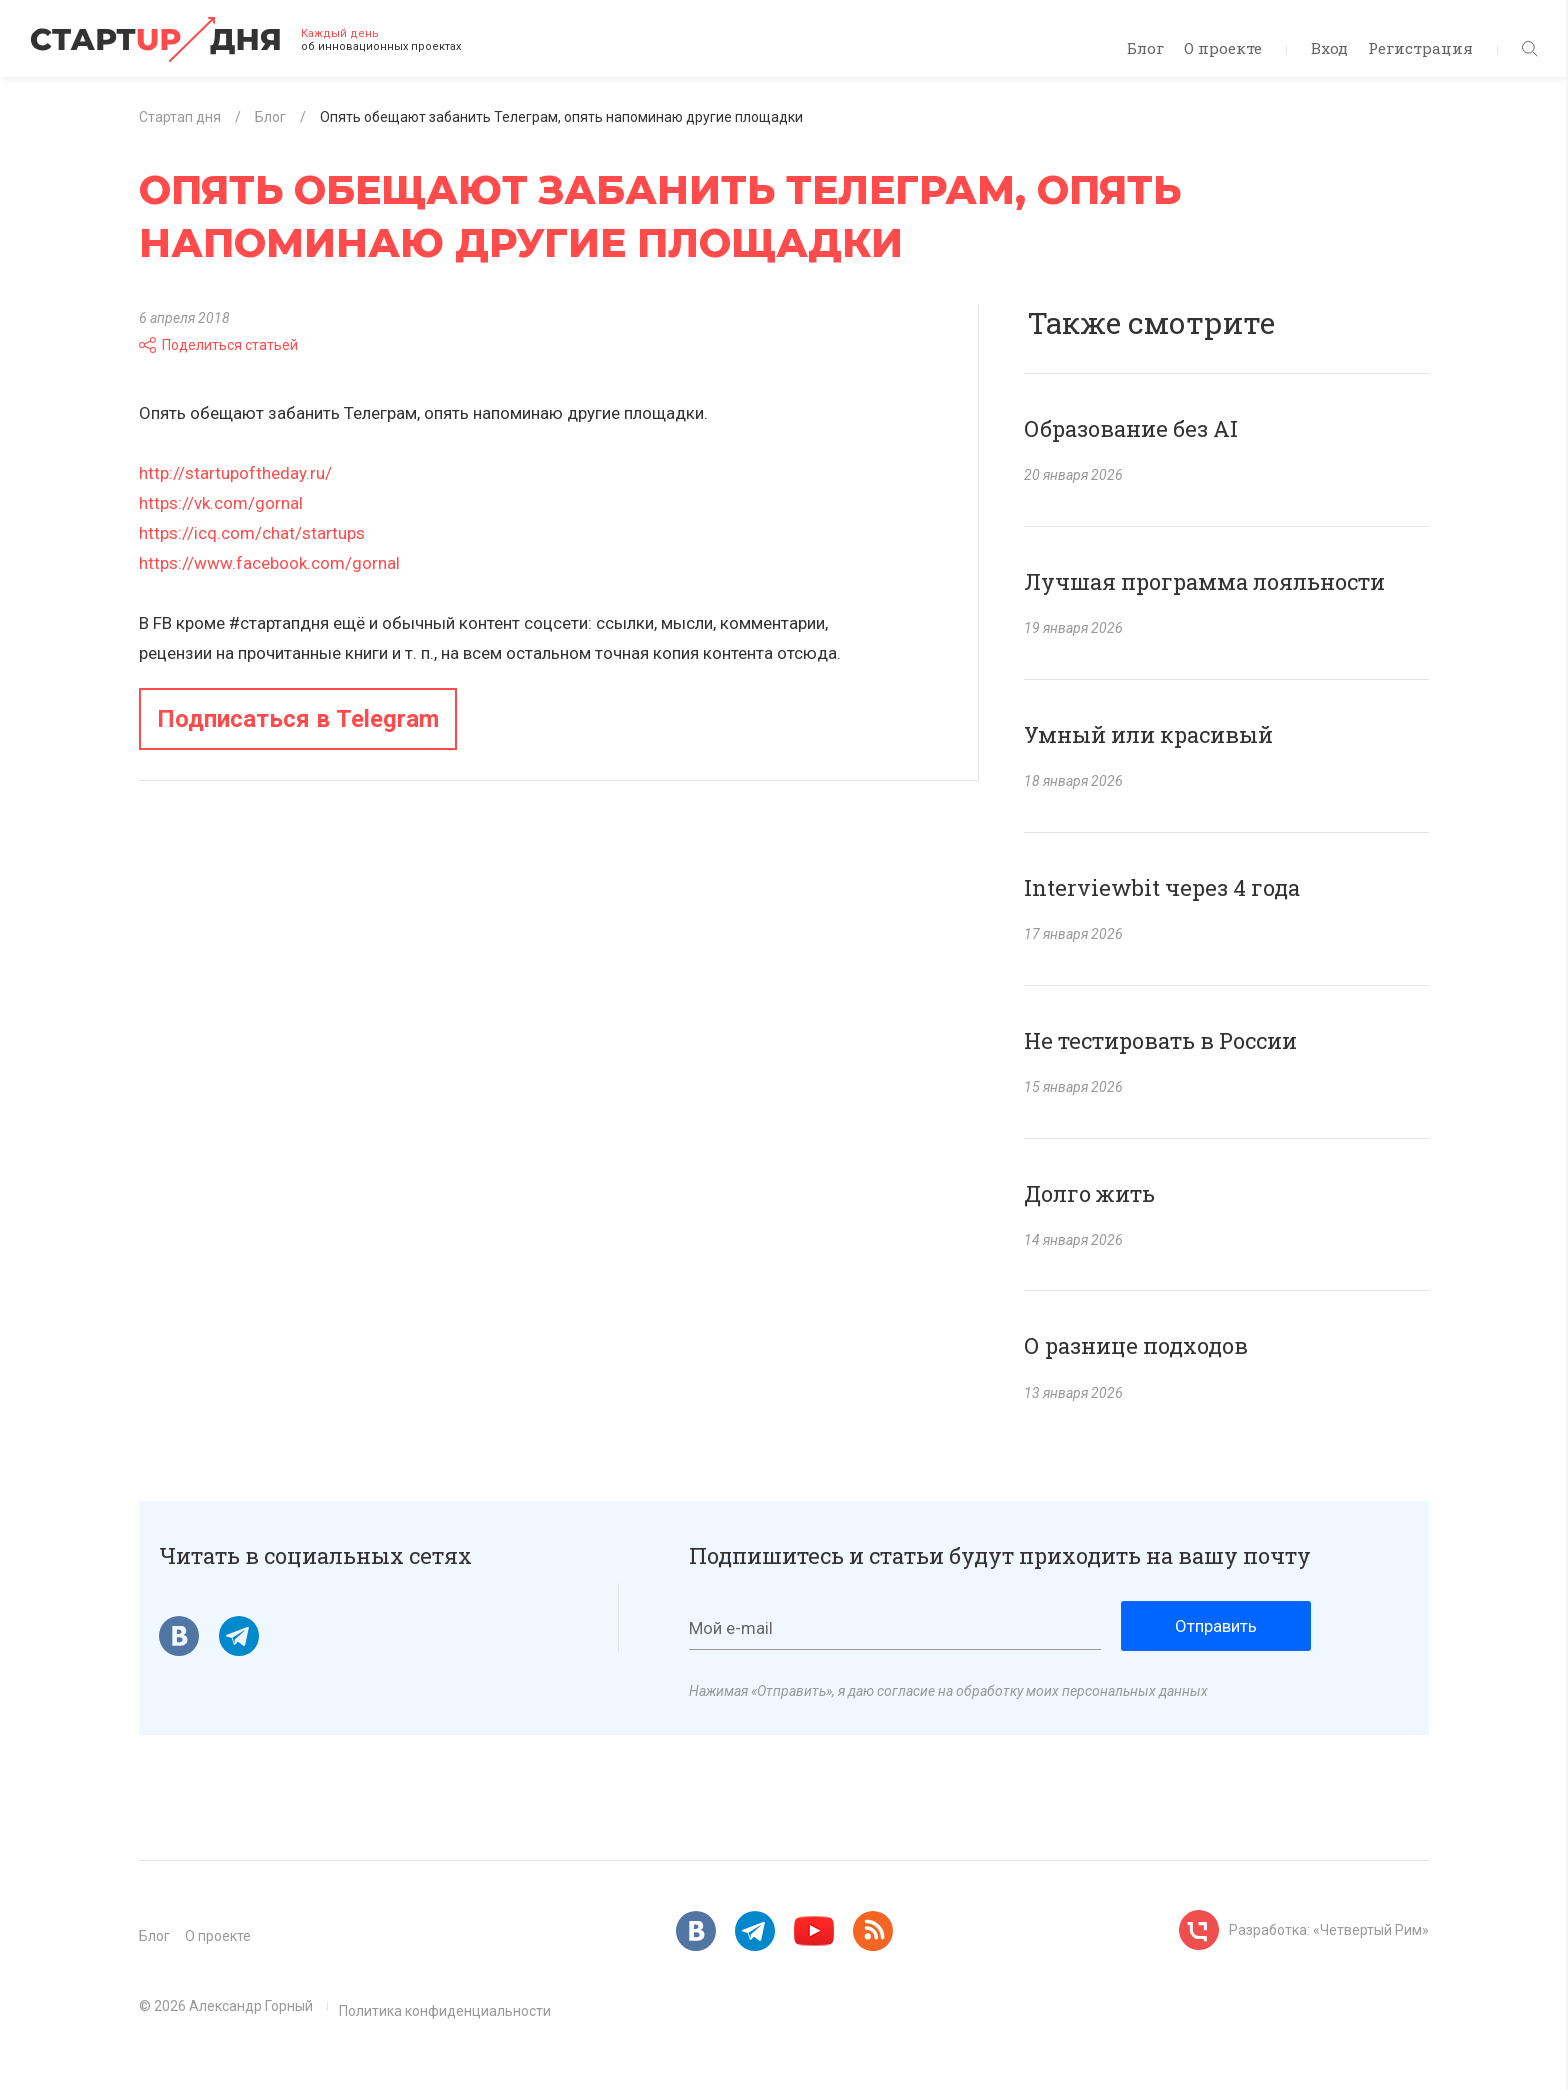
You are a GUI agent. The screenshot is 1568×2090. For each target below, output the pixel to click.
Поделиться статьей (218, 345)
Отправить (1216, 1626)
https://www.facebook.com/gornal (269, 563)
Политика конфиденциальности (445, 2011)
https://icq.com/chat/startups (252, 533)
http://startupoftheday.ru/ (235, 473)
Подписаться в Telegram (298, 719)
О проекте (1223, 48)
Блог (1145, 48)
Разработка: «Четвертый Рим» (1329, 1930)
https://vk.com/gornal (221, 503)
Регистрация (1420, 48)
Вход (1329, 48)
